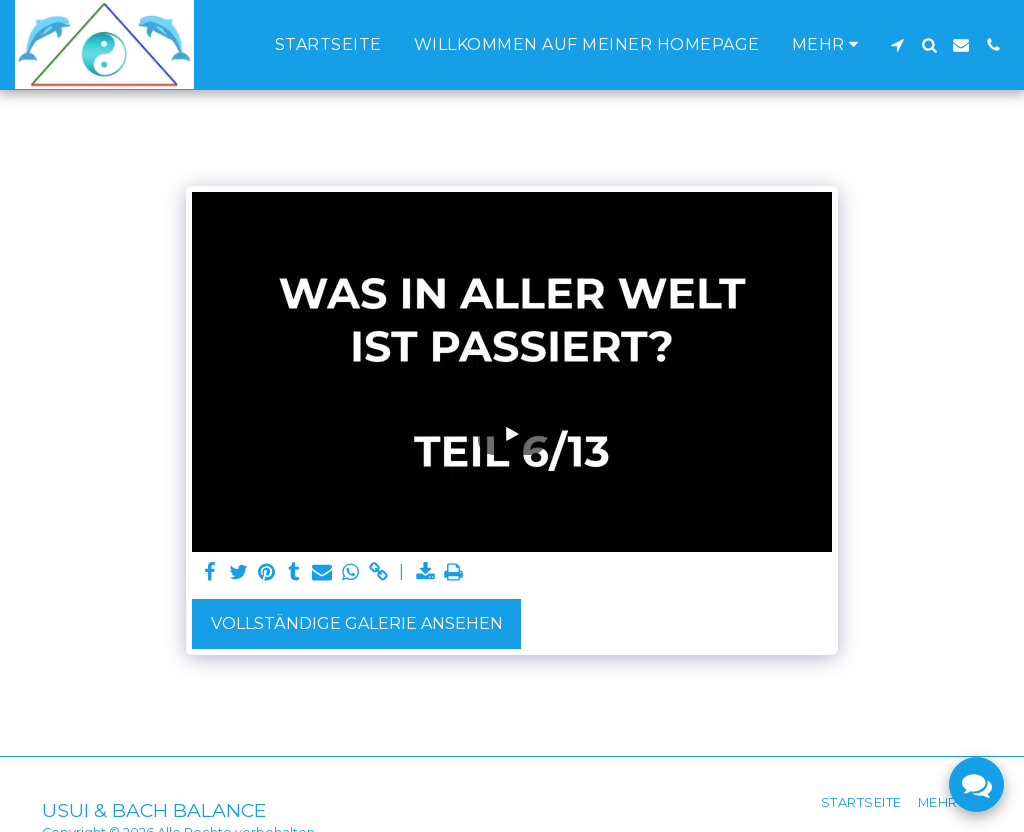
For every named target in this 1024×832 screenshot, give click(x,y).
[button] (897, 45)
